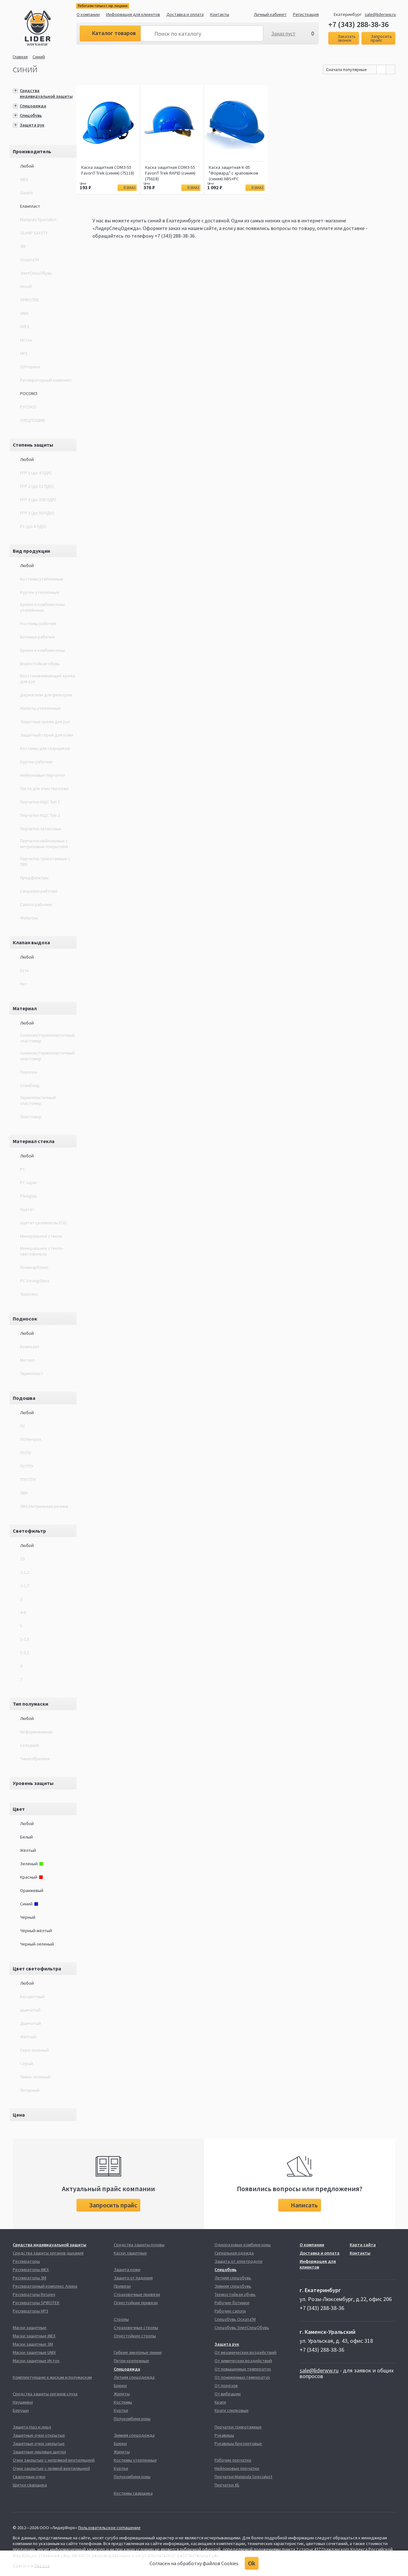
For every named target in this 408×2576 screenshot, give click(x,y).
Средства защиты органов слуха (45, 2394)
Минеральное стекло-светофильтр (41, 1251)
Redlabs (42, 2565)
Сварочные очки (29, 2476)
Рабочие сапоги (230, 2311)
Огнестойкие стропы (135, 2336)
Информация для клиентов (133, 14)
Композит (30, 1346)
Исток (26, 340)
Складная (29, 1745)
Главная (20, 57)
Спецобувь (31, 115)
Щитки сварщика (30, 2485)
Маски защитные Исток (36, 2361)
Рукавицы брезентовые (238, 2443)
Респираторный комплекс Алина (45, 2286)
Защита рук (32, 125)
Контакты (219, 14)
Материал (25, 1008)
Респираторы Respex (34, 2294)
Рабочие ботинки (232, 2303)
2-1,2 (24, 1572)
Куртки (121, 2410)
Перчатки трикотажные (238, 2427)
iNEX (24, 179)
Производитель (32, 151)
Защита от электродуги (238, 2261)
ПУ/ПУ (25, 1453)
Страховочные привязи (137, 2294)
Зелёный (31, 1864)
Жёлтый (28, 1850)
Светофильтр (29, 1531)
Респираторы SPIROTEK (36, 2303)
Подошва (24, 1398)
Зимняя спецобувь (233, 2286)
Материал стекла (34, 1141)
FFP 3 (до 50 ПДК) (37, 513)
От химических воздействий (243, 2361)
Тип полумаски (30, 1704)
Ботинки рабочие (37, 637)
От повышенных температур (243, 2369)
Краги (220, 2402)
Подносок (25, 1318)
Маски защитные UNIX (34, 2352)
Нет (23, 984)
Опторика (30, 367)
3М (23, 246)
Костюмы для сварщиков (45, 748)
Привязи (122, 2286)
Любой (27, 166)
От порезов (226, 2385)
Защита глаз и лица (32, 2427)
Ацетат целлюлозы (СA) (43, 1223)
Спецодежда (33, 106)
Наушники (23, 2402)
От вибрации (228, 2394)
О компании (88, 14)
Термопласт (31, 1373)
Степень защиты (33, 445)
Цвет (19, 1809)
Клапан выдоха (31, 942)
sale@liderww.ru (380, 14)
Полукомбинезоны (132, 2418)
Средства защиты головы (139, 2245)
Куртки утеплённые (39, 592)
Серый (26, 2063)
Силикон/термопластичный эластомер (47, 1038)
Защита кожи (127, 2269)
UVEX (24, 326)
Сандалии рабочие (39, 891)
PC (22, 1169)
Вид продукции (31, 551)
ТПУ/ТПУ (28, 1479)
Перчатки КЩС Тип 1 (40, 802)
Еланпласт (30, 206)
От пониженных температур (242, 2377)
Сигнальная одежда (234, 2253)
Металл (27, 1360)
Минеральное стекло (41, 1236)
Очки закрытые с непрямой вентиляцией (54, 2460)
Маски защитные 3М (33, 2344)
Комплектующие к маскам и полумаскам (52, 2377)
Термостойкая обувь (235, 2294)
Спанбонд (30, 1085)
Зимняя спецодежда (134, 2435)
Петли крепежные (131, 2361)
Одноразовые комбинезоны (243, 2245)
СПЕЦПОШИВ (32, 420)
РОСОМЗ (28, 393)
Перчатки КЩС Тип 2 (40, 815)
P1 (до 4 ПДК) (33, 526)
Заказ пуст (283, 33)
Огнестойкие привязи (136, 2303)
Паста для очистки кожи (44, 788)
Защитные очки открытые (39, 2435)
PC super (28, 1182)
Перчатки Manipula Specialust (243, 2476)
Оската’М (29, 260)
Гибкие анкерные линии (138, 2352)
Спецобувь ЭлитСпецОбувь (242, 2327)
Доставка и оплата (185, 14)
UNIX (24, 313)
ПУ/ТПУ (26, 1466)
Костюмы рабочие (38, 623)
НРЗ (23, 353)
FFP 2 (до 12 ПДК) (37, 486)
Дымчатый (30, 2023)
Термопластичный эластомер (38, 1100)
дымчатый (30, 2010)
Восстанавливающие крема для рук (47, 678)
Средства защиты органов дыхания (48, 2253)
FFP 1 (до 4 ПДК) (36, 473)
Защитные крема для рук (45, 721)
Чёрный (27, 1917)
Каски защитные (130, 2253)
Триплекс (29, 1294)
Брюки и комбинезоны (42, 650)
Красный (31, 1877)
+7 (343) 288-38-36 (358, 24)
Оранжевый (31, 1890)
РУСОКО (28, 407)
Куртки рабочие (36, 762)
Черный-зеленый (37, 1944)
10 (22, 1559)
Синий (40, 57)
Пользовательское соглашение (109, 2527)
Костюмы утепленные (41, 579)
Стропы (121, 2319)
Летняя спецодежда (134, 2377)
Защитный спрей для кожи (46, 735)
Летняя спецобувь (233, 2278)
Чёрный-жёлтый (36, 1930)
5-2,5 (24, 1639)
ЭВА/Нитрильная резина (44, 1506)
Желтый (28, 2037)
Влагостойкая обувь (40, 663)
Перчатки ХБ (227, 2485)
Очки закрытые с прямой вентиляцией (51, 2468)
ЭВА (24, 1493)
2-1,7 (24, 1585)
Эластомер (31, 1116)
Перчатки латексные (41, 828)
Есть (24, 970)
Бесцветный (32, 1996)
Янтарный (30, 2090)
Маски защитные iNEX (34, 2336)
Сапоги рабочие (36, 904)
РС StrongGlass (35, 1281)
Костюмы (123, 2402)
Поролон (28, 1072)
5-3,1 (24, 1652)
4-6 (23, 1612)
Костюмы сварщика (133, 2493)
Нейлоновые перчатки (42, 775)
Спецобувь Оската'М (235, 2319)
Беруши (21, 2410)
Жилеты (122, 2394)
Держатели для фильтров (46, 695)
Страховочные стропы (136, 2327)
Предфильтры (34, 878)
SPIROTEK (29, 300)
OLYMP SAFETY (34, 233)
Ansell (26, 286)
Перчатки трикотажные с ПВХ (45, 861)
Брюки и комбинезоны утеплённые (42, 607)
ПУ (22, 1426)
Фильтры (29, 918)
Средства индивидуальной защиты (46, 93)
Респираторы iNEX (31, 2269)
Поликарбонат (34, 1267)
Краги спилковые (232, 2410)
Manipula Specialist (38, 219)
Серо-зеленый (34, 2050)
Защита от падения (133, 2278)
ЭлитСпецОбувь (36, 273)
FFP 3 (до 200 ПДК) (38, 499)
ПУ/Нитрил (30, 1439)
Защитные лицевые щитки (39, 2452)
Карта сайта (363, 2245)
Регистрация (306, 14)
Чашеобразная (35, 1758)
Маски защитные (30, 2327)
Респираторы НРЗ (30, 2311)
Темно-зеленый (35, 2077)
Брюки (120, 2385)
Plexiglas (28, 1196)
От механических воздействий (245, 2352)
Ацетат (27, 1209)
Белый (26, 1837)
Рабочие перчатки (233, 2460)
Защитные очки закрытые (39, 2443)
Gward (26, 193)
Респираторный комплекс (46, 380)
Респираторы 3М (29, 2278)
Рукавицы (224, 2435)
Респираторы (26, 2261)
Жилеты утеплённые (40, 708)
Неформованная (36, 1732)
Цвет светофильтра (37, 1968)
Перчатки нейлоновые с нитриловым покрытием (44, 843)
